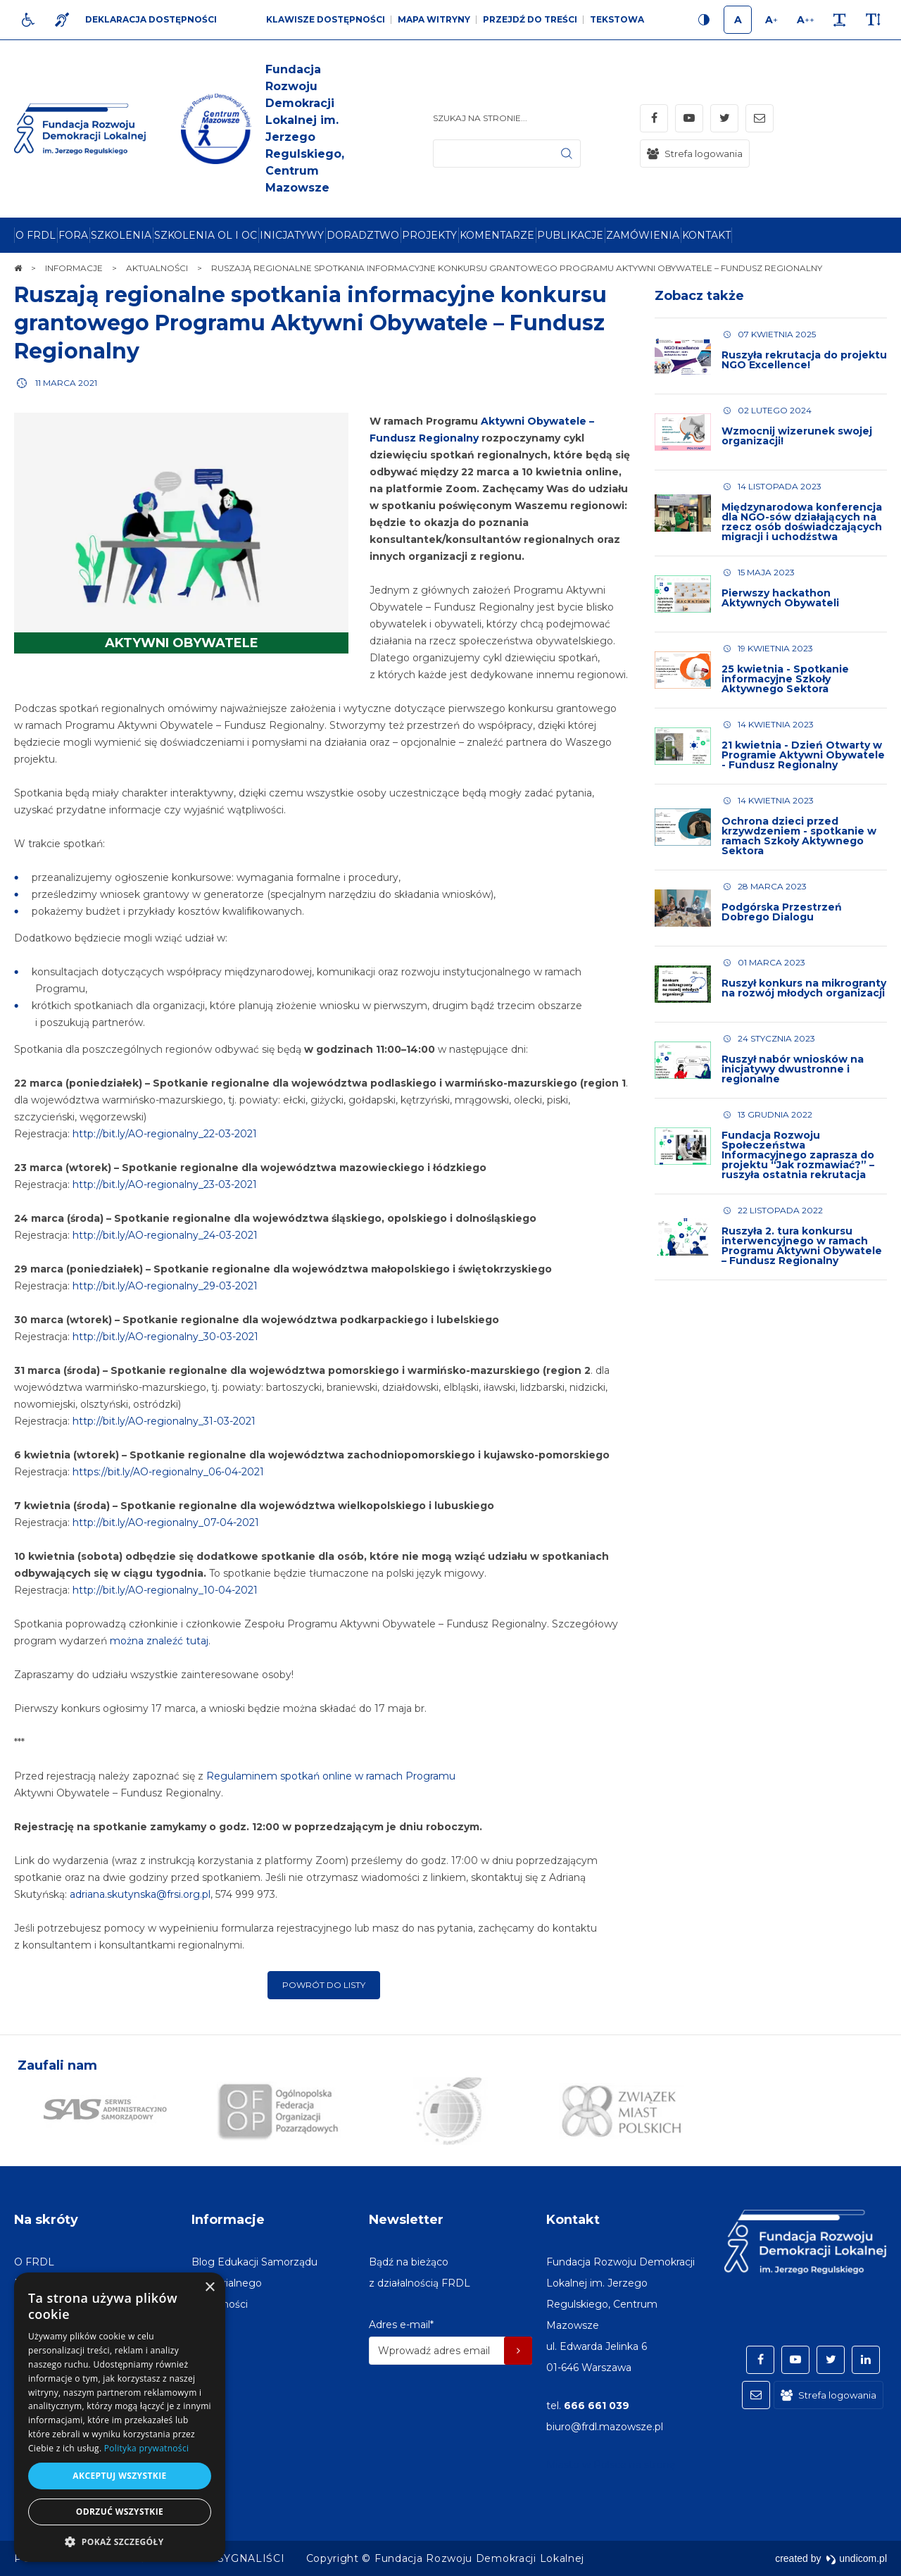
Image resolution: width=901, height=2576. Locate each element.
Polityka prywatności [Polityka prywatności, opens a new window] (146, 2448)
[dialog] (119, 2417)
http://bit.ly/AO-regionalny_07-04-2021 (166, 1522)
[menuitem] (35, 235)
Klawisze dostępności (325, 19)
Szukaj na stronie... (480, 118)
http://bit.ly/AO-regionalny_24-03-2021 (165, 1235)
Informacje (228, 2219)
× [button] (209, 2287)
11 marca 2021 (66, 382)
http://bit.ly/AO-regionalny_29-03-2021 (165, 1286)
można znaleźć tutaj (159, 1640)
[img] (250, 128)
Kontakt (573, 2219)
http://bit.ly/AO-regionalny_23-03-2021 (165, 1184)
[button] (119, 2541)
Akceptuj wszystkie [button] (119, 2476)
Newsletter (406, 2219)
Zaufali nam (57, 2065)
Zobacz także (699, 296)
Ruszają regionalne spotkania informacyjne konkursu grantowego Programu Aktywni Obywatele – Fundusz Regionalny (310, 323)
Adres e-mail (401, 2324)
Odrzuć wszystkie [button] (119, 2512)
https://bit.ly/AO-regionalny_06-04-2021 (168, 1471)
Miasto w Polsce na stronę (610, 2464)
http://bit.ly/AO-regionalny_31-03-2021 (164, 1421)
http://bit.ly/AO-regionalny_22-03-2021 (165, 1133)
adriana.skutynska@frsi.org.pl (140, 1894)
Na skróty (46, 2219)
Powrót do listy (323, 1985)
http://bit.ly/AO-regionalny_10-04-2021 (165, 1590)
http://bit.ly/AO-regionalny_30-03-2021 (165, 1336)
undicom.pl (856, 2558)
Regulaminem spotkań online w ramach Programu (330, 1776)
